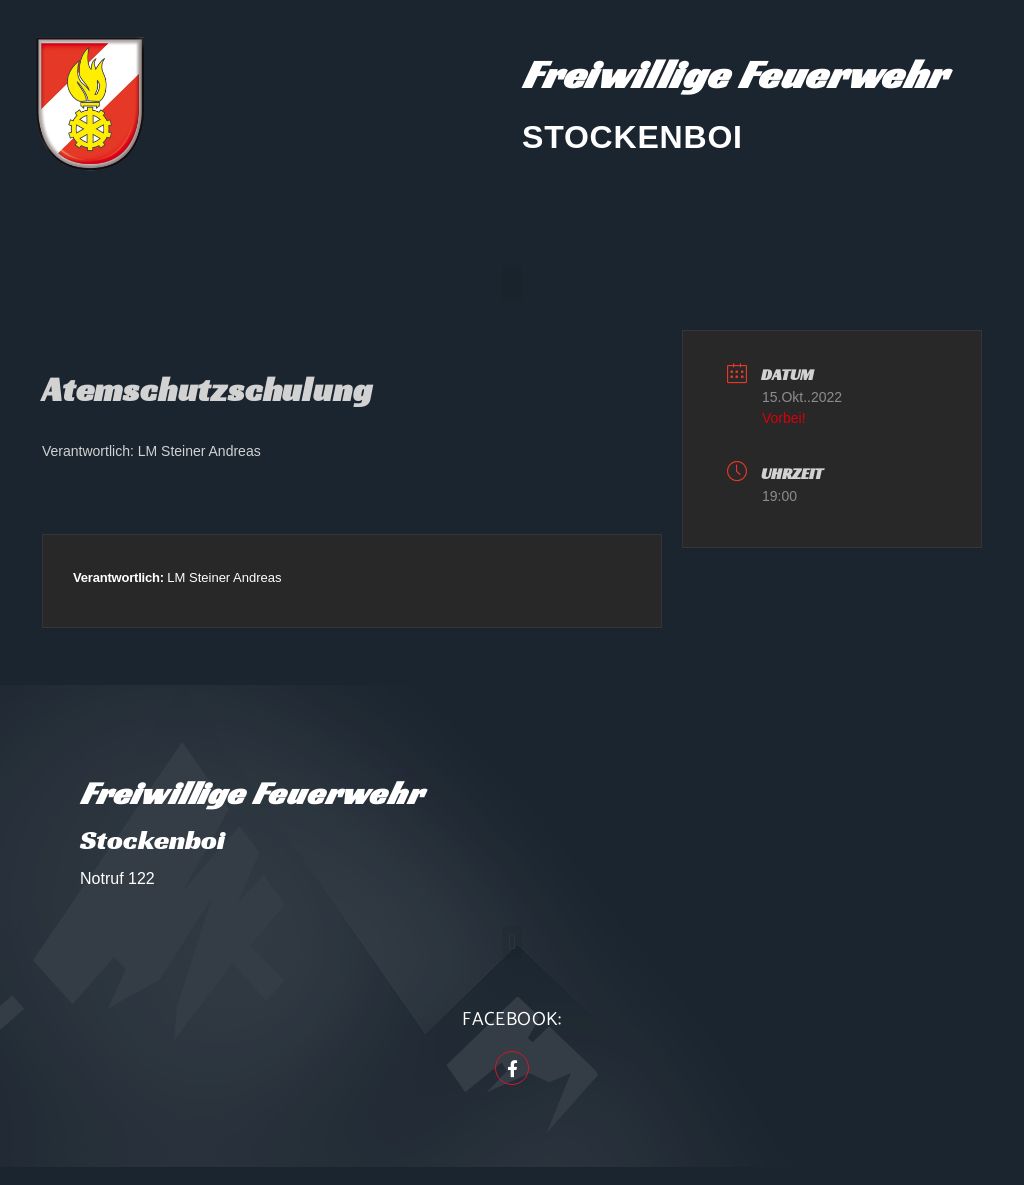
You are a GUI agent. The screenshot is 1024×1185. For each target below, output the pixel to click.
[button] (511, 283)
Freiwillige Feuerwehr (734, 74)
